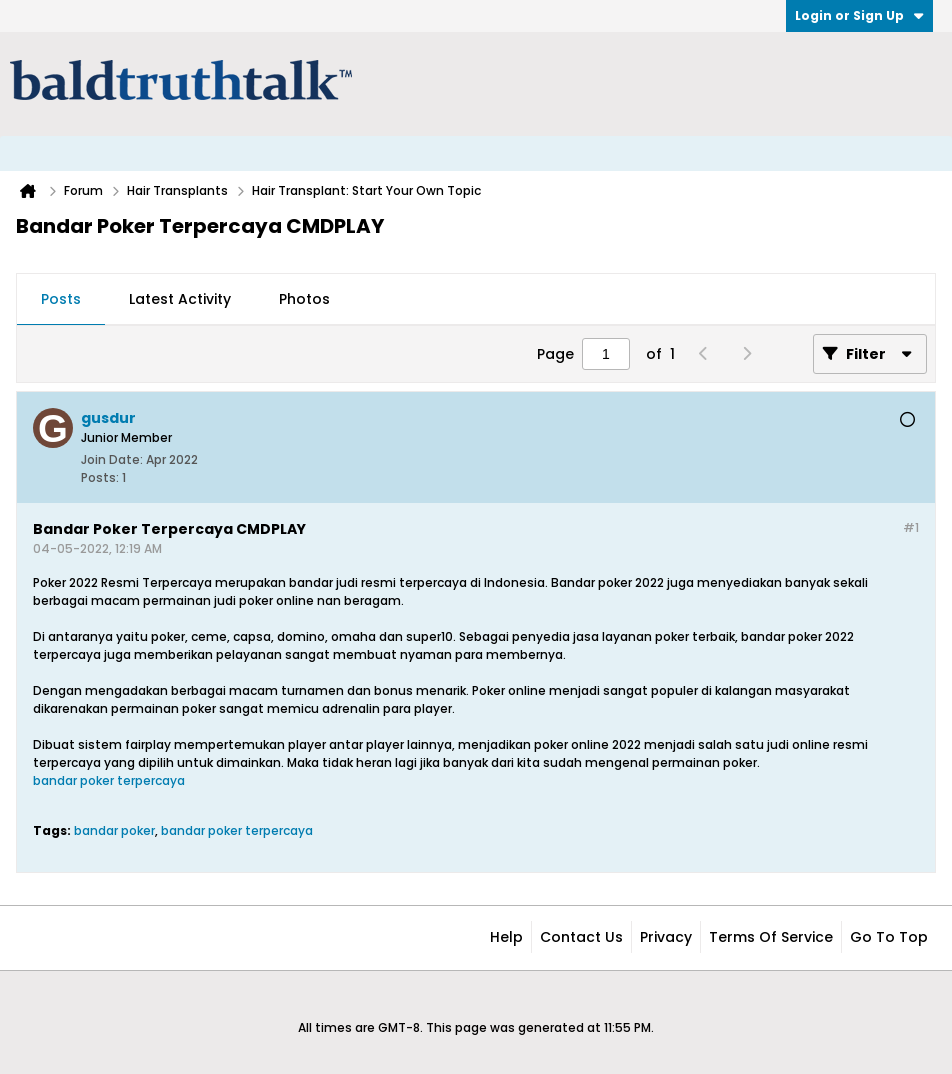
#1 (911, 527)
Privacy (666, 937)
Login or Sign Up (859, 15)
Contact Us (581, 937)
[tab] (61, 300)
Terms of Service (771, 937)
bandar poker (114, 830)
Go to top (889, 937)
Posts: (100, 477)
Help (506, 937)
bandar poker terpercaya (109, 780)
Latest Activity (180, 299)
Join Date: (112, 459)
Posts (61, 299)
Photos (304, 299)
